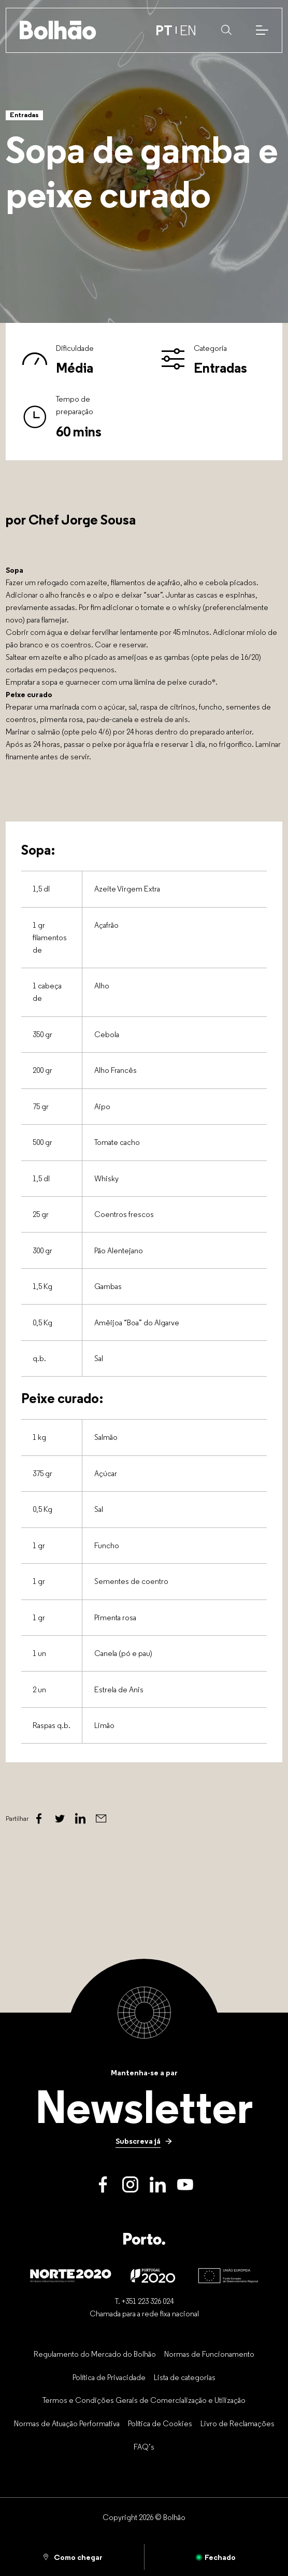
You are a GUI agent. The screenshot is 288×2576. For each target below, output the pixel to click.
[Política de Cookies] (160, 2423)
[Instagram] (130, 2184)
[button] (226, 30)
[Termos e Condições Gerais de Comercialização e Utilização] (144, 2400)
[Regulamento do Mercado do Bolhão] (95, 2353)
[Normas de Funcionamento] (209, 2353)
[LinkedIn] (157, 2184)
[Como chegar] (72, 2556)
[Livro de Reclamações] (237, 2423)
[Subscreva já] (144, 2141)
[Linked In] (80, 1819)
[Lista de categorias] (184, 2377)
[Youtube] (185, 2184)
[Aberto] (216, 2556)
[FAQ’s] (144, 2446)
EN (188, 30)
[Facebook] (39, 1819)
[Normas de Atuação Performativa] (67, 2423)
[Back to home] (58, 30)
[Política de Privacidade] (109, 2377)
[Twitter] (59, 1819)
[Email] (101, 1819)
